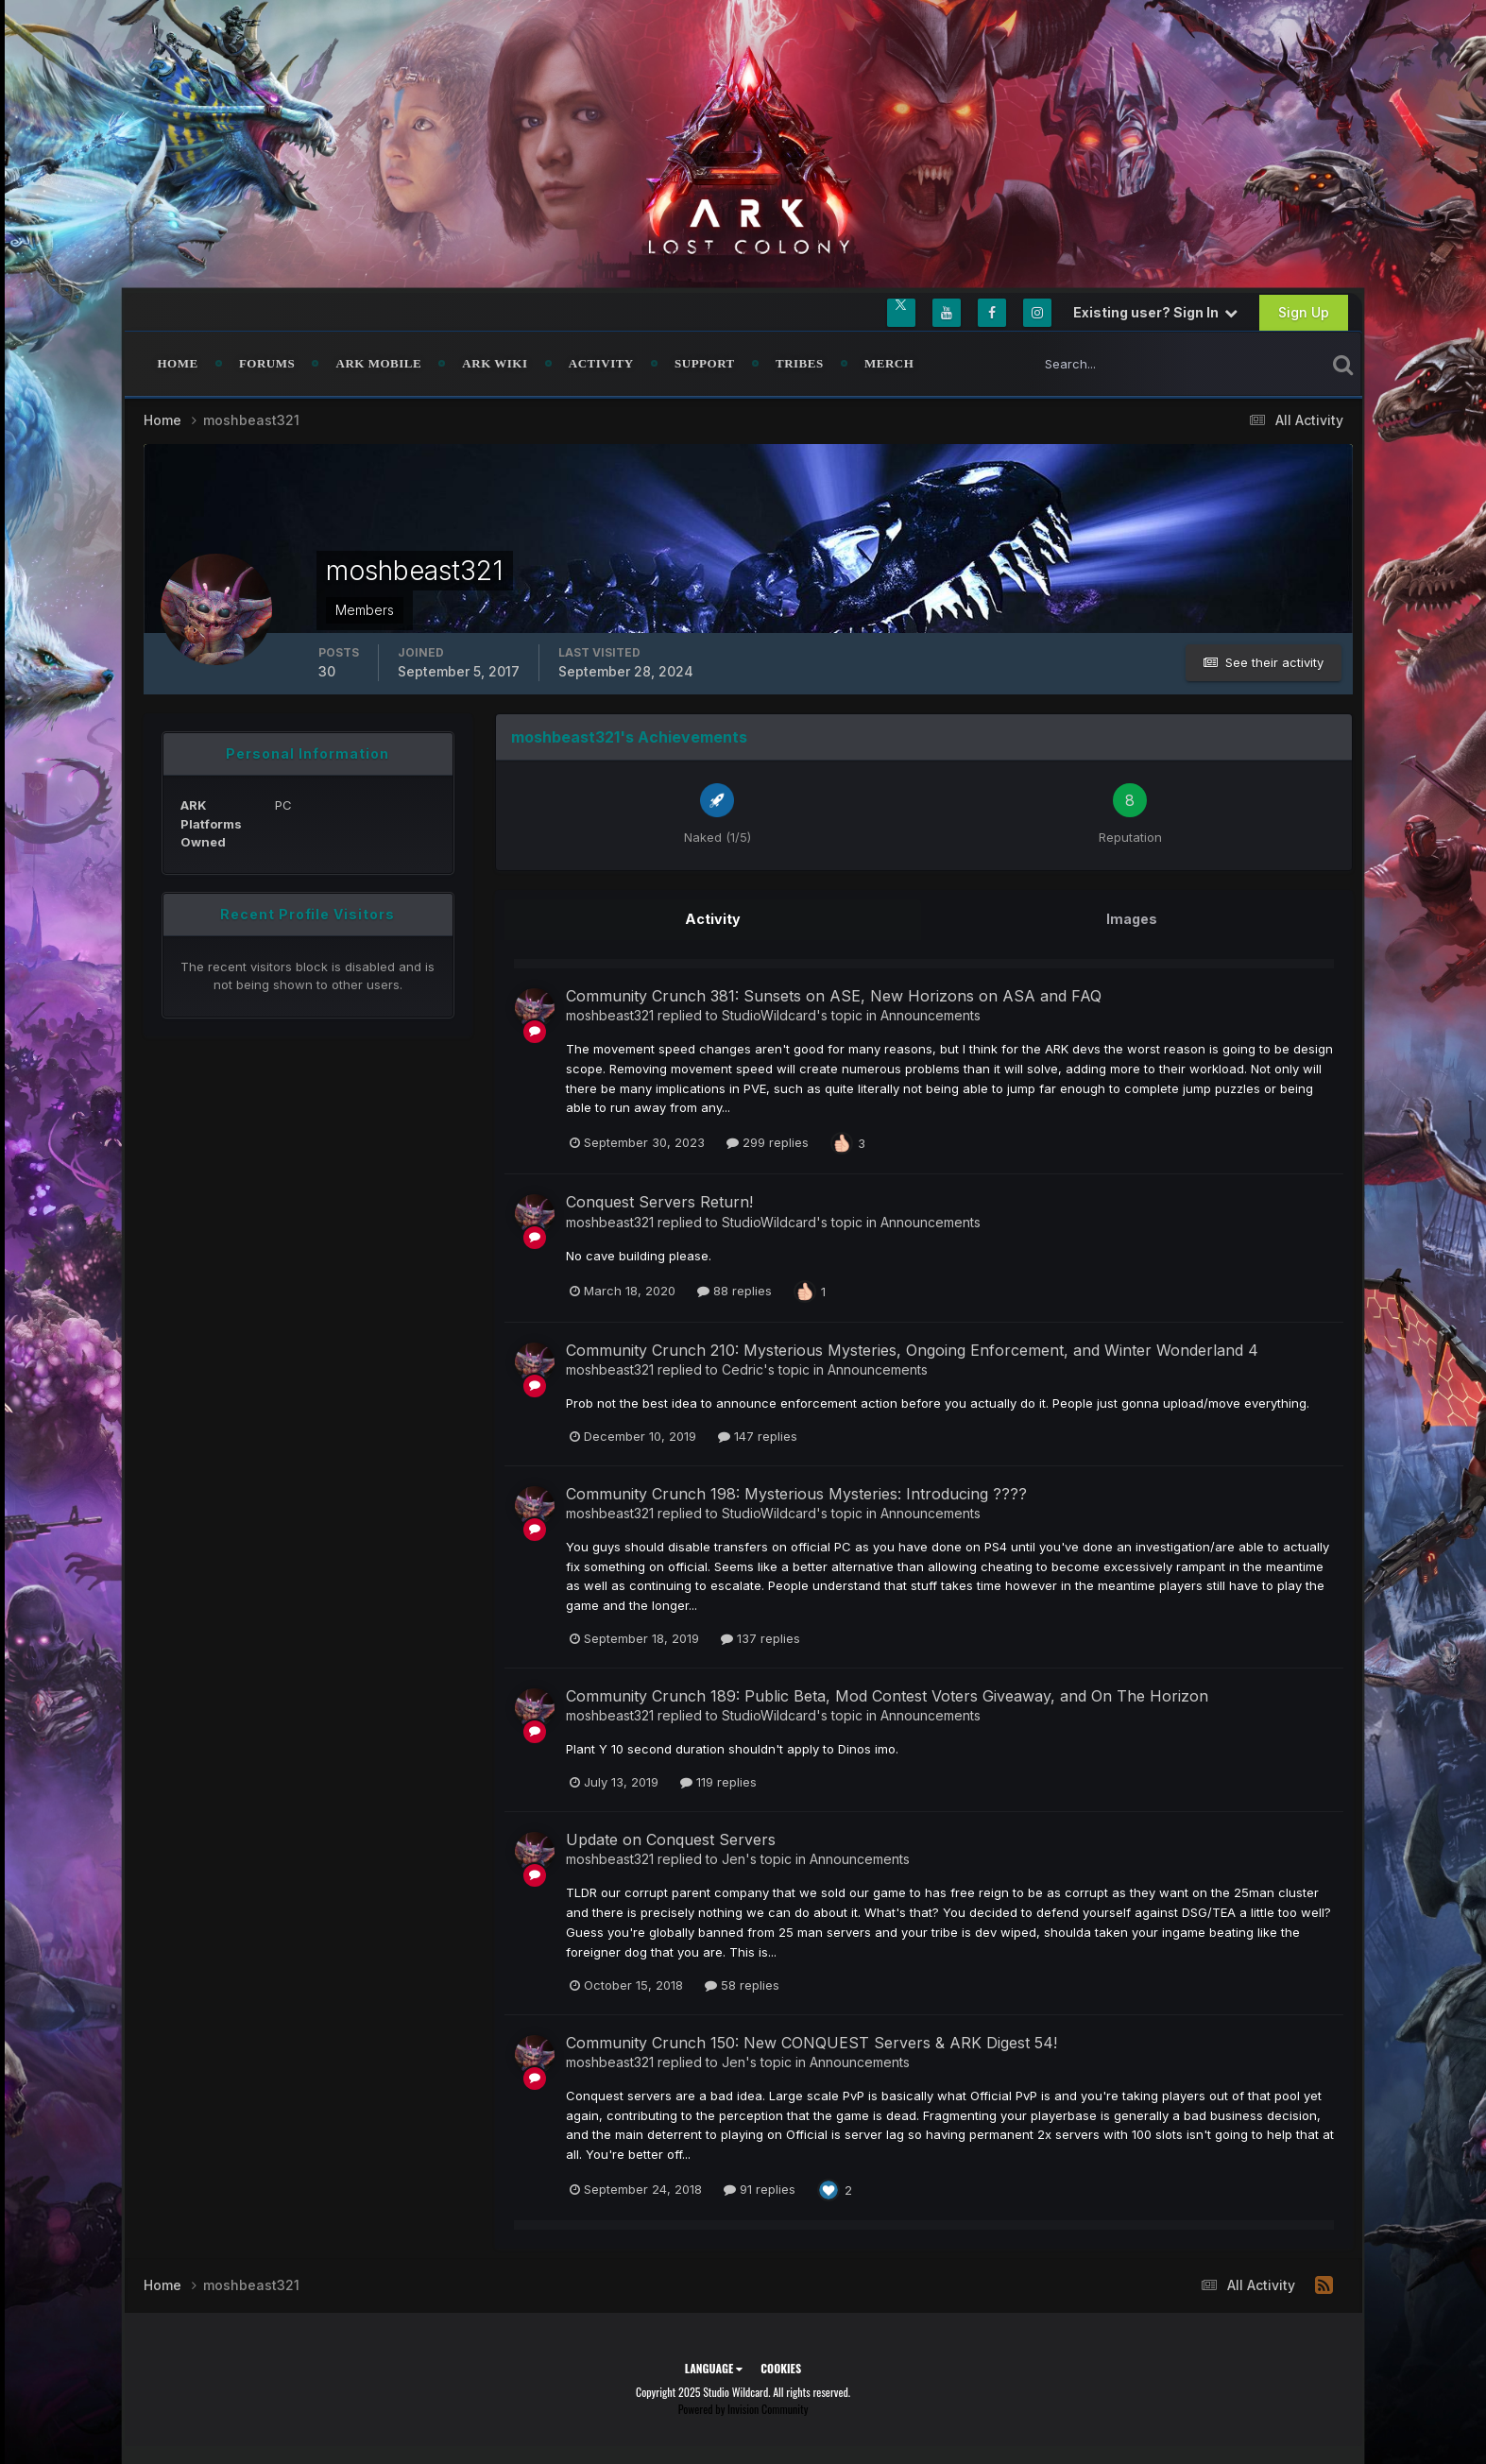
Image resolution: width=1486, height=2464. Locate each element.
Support (705, 363)
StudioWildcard (769, 1014)
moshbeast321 (610, 1014)
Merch (889, 363)
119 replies (718, 1780)
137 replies (760, 1637)
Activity (601, 363)
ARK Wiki (494, 363)
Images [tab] (1131, 919)
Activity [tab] (712, 919)
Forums (267, 363)
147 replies (757, 1435)
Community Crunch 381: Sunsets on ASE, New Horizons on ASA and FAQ (834, 994)
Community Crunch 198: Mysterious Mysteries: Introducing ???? (796, 1492)
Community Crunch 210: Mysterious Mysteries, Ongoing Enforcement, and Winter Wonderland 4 (912, 1349)
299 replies (767, 1141)
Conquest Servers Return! (659, 1200)
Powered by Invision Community (743, 2408)
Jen (733, 1858)
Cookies (780, 2367)
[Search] (1116, 364)
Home (178, 363)
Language (714, 2367)
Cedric (742, 1368)
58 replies (742, 1984)
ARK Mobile (379, 363)
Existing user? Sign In (1155, 312)
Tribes (800, 363)
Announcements (930, 1014)
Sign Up (1303, 312)
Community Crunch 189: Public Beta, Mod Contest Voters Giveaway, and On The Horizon (887, 1694)
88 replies (734, 1289)
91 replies (759, 2188)
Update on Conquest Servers (671, 1838)
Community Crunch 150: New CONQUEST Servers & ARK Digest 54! (811, 2041)
